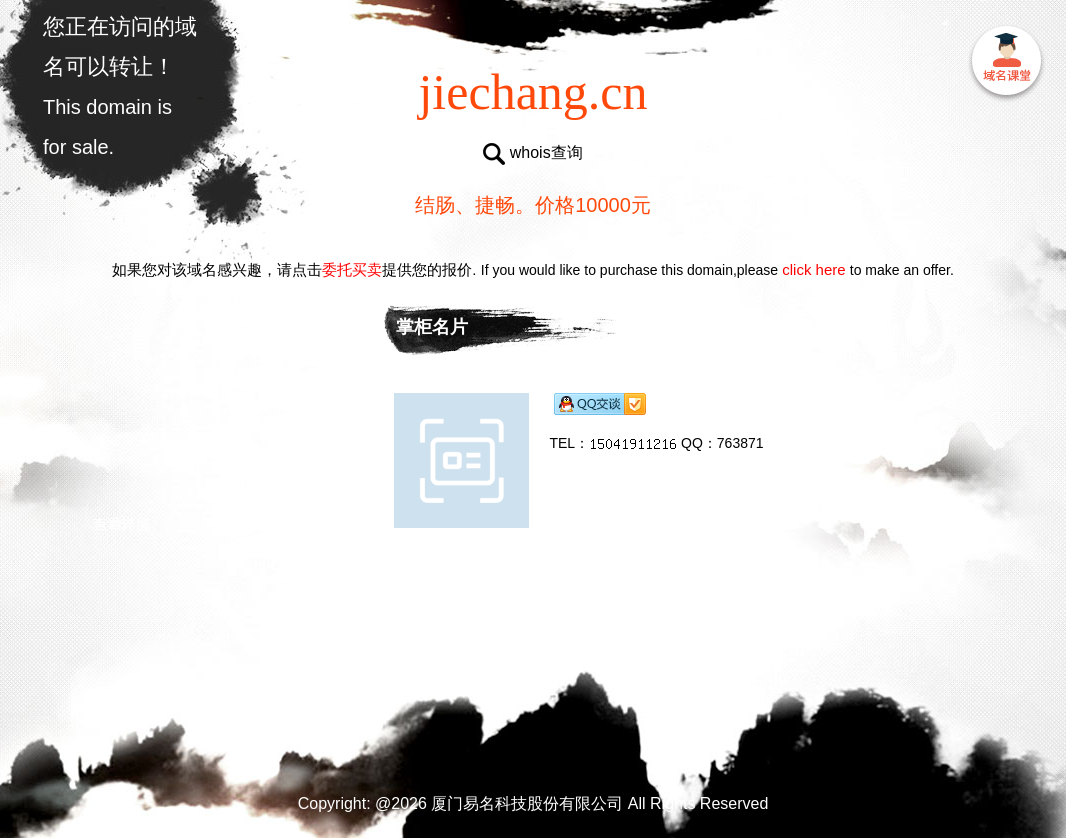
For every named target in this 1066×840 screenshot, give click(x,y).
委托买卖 (352, 269)
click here (814, 269)
